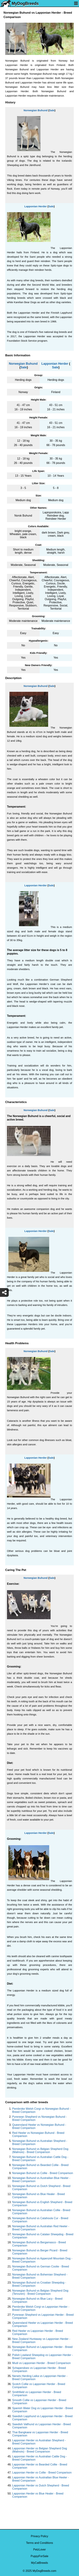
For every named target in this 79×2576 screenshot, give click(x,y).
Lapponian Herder (35, 206)
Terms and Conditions (39, 2542)
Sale (52, 110)
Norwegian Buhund (36, 110)
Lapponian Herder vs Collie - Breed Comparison (42, 2472)
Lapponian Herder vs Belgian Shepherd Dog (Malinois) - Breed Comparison (39, 2450)
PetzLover (39, 2549)
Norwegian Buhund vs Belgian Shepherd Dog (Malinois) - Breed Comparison (40, 2150)
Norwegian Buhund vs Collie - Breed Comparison (42, 2173)
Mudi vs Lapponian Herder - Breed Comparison (41, 2363)
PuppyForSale (39, 2556)
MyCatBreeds (39, 2562)
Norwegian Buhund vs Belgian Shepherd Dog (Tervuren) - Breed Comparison (40, 2292)
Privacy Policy (39, 2536)
